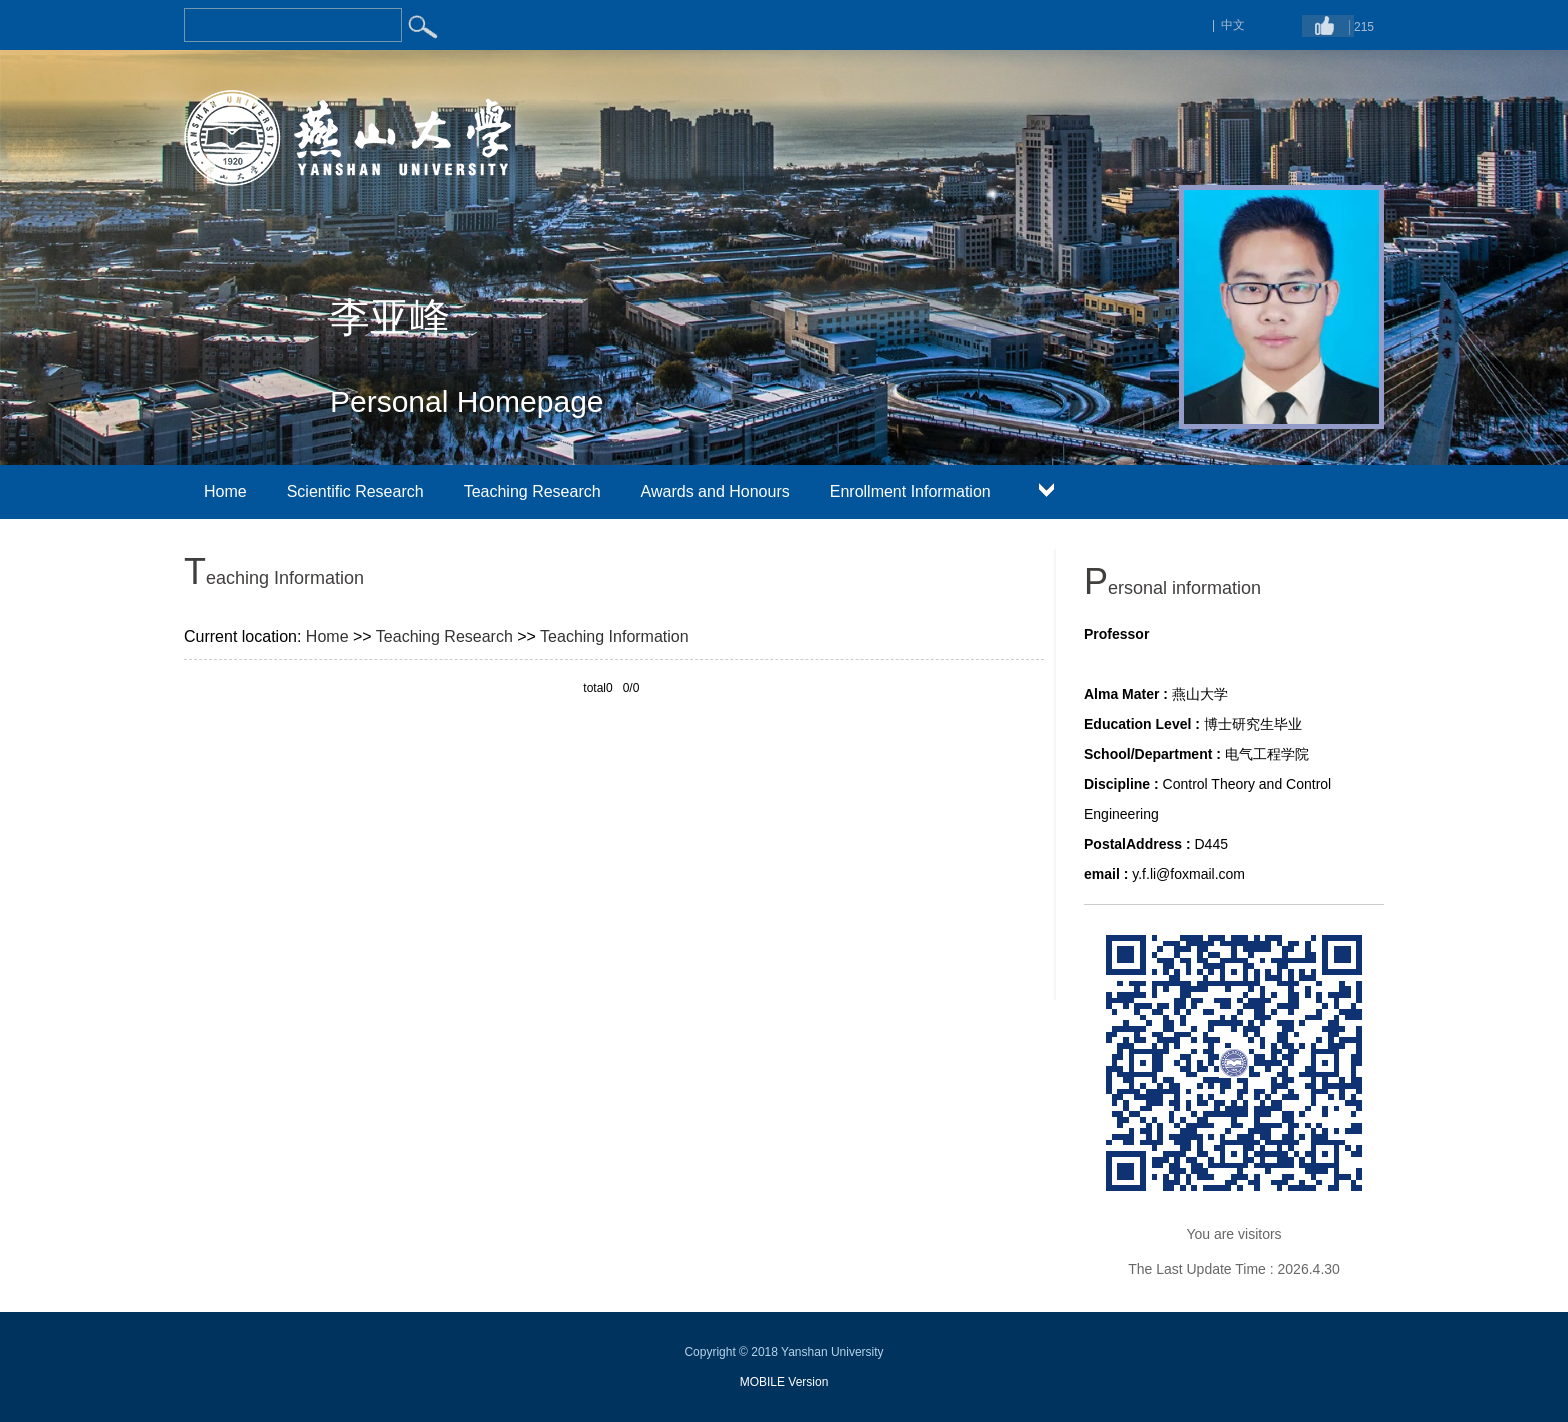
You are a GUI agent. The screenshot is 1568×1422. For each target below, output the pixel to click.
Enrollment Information (910, 491)
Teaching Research (532, 491)
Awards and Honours (715, 491)
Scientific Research (355, 491)
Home (225, 491)
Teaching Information (614, 636)
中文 (1233, 25)
